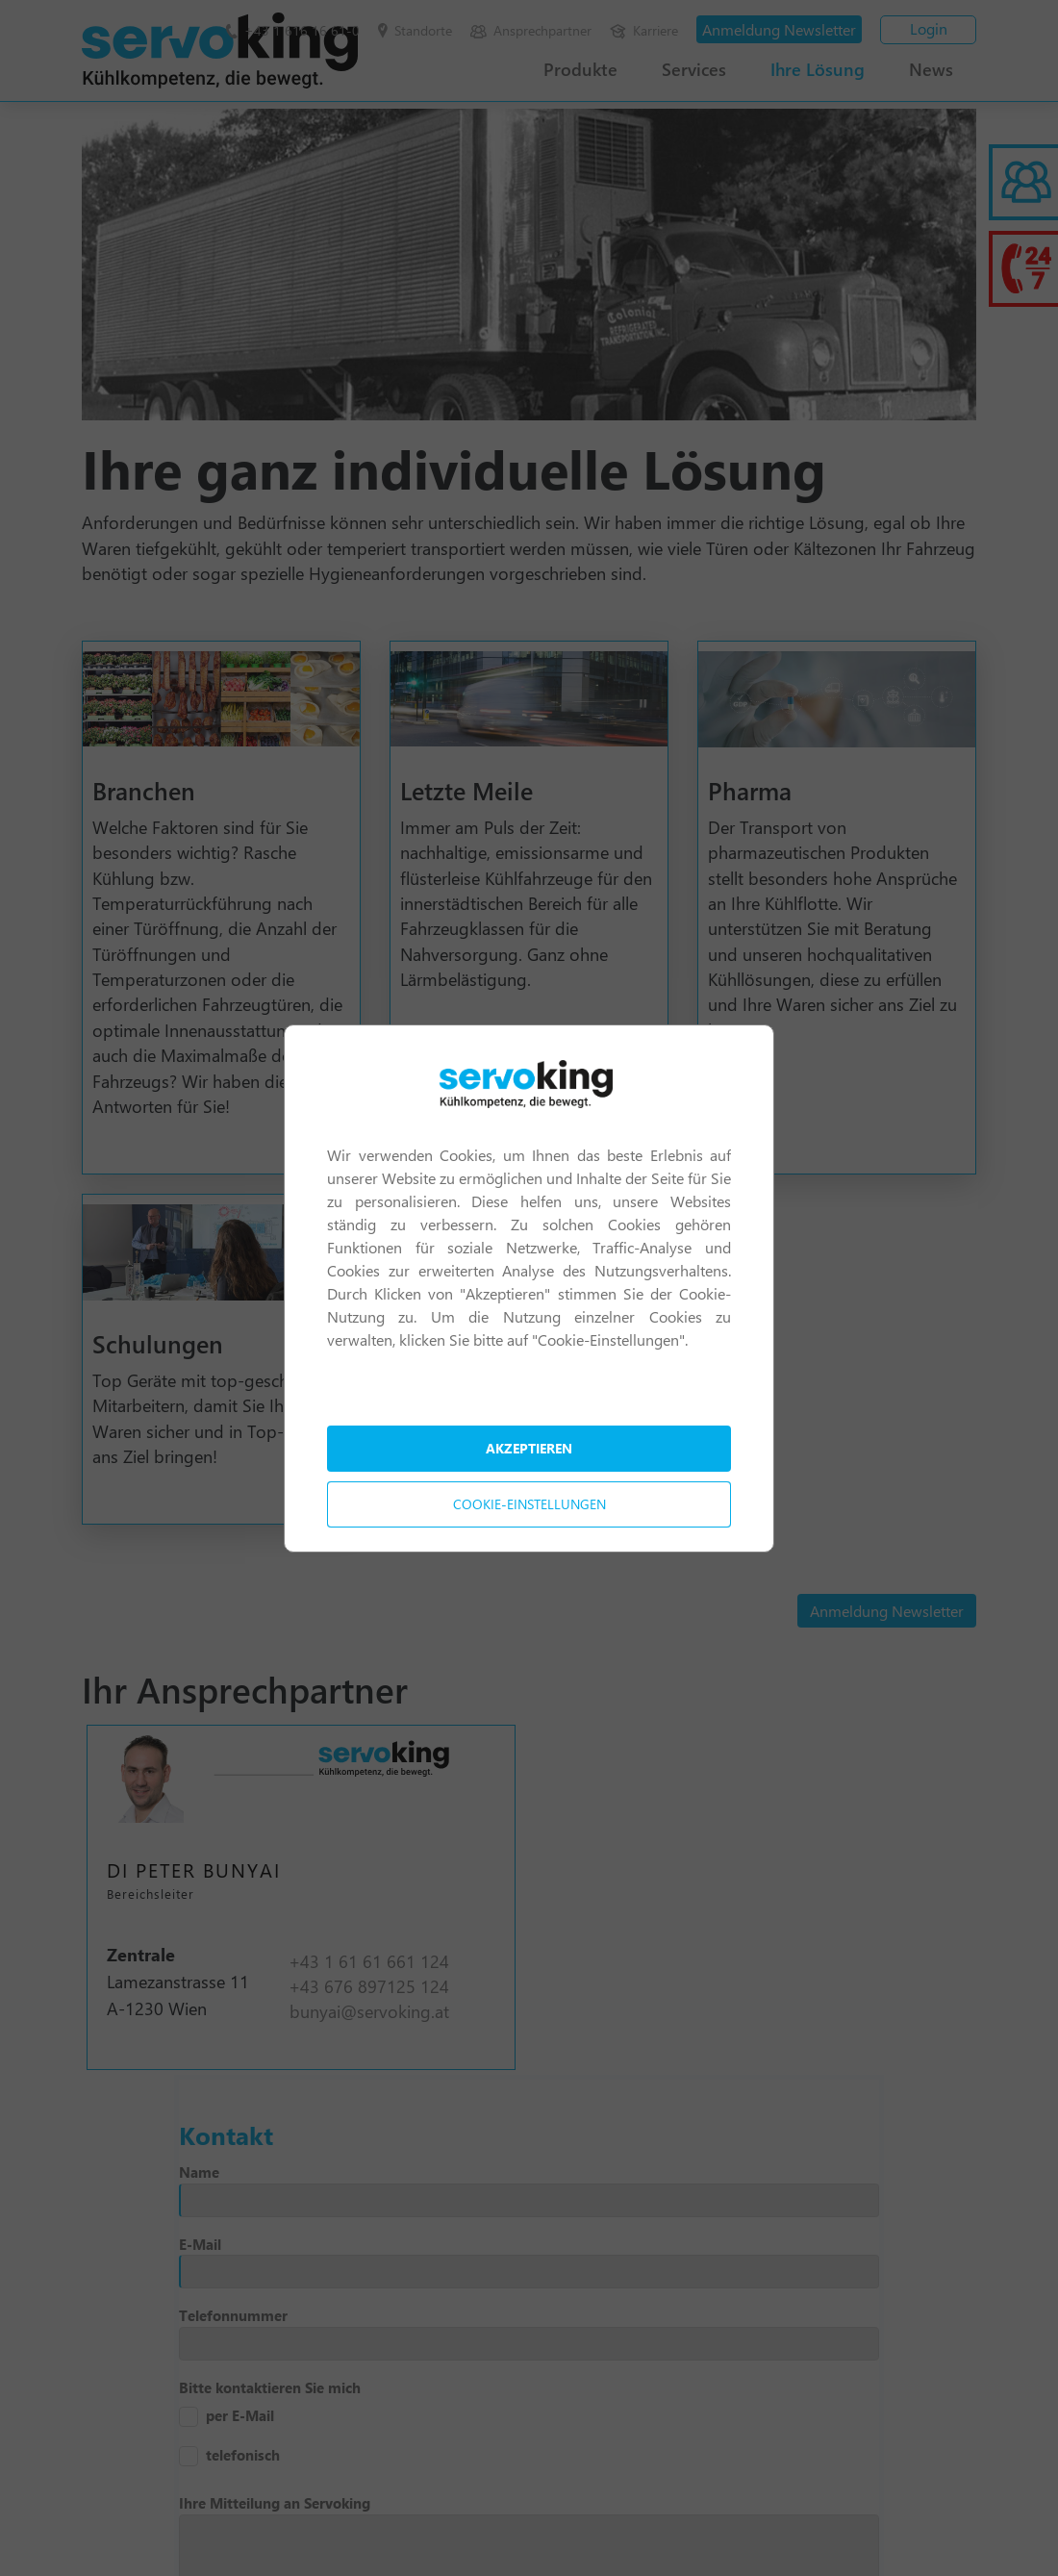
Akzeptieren (529, 1448)
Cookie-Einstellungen (529, 1504)
